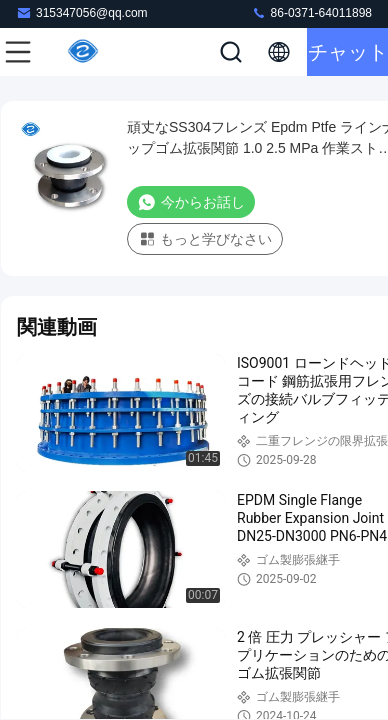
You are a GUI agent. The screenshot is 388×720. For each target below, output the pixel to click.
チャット (348, 52)
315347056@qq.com (82, 12)
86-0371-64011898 (311, 12)
